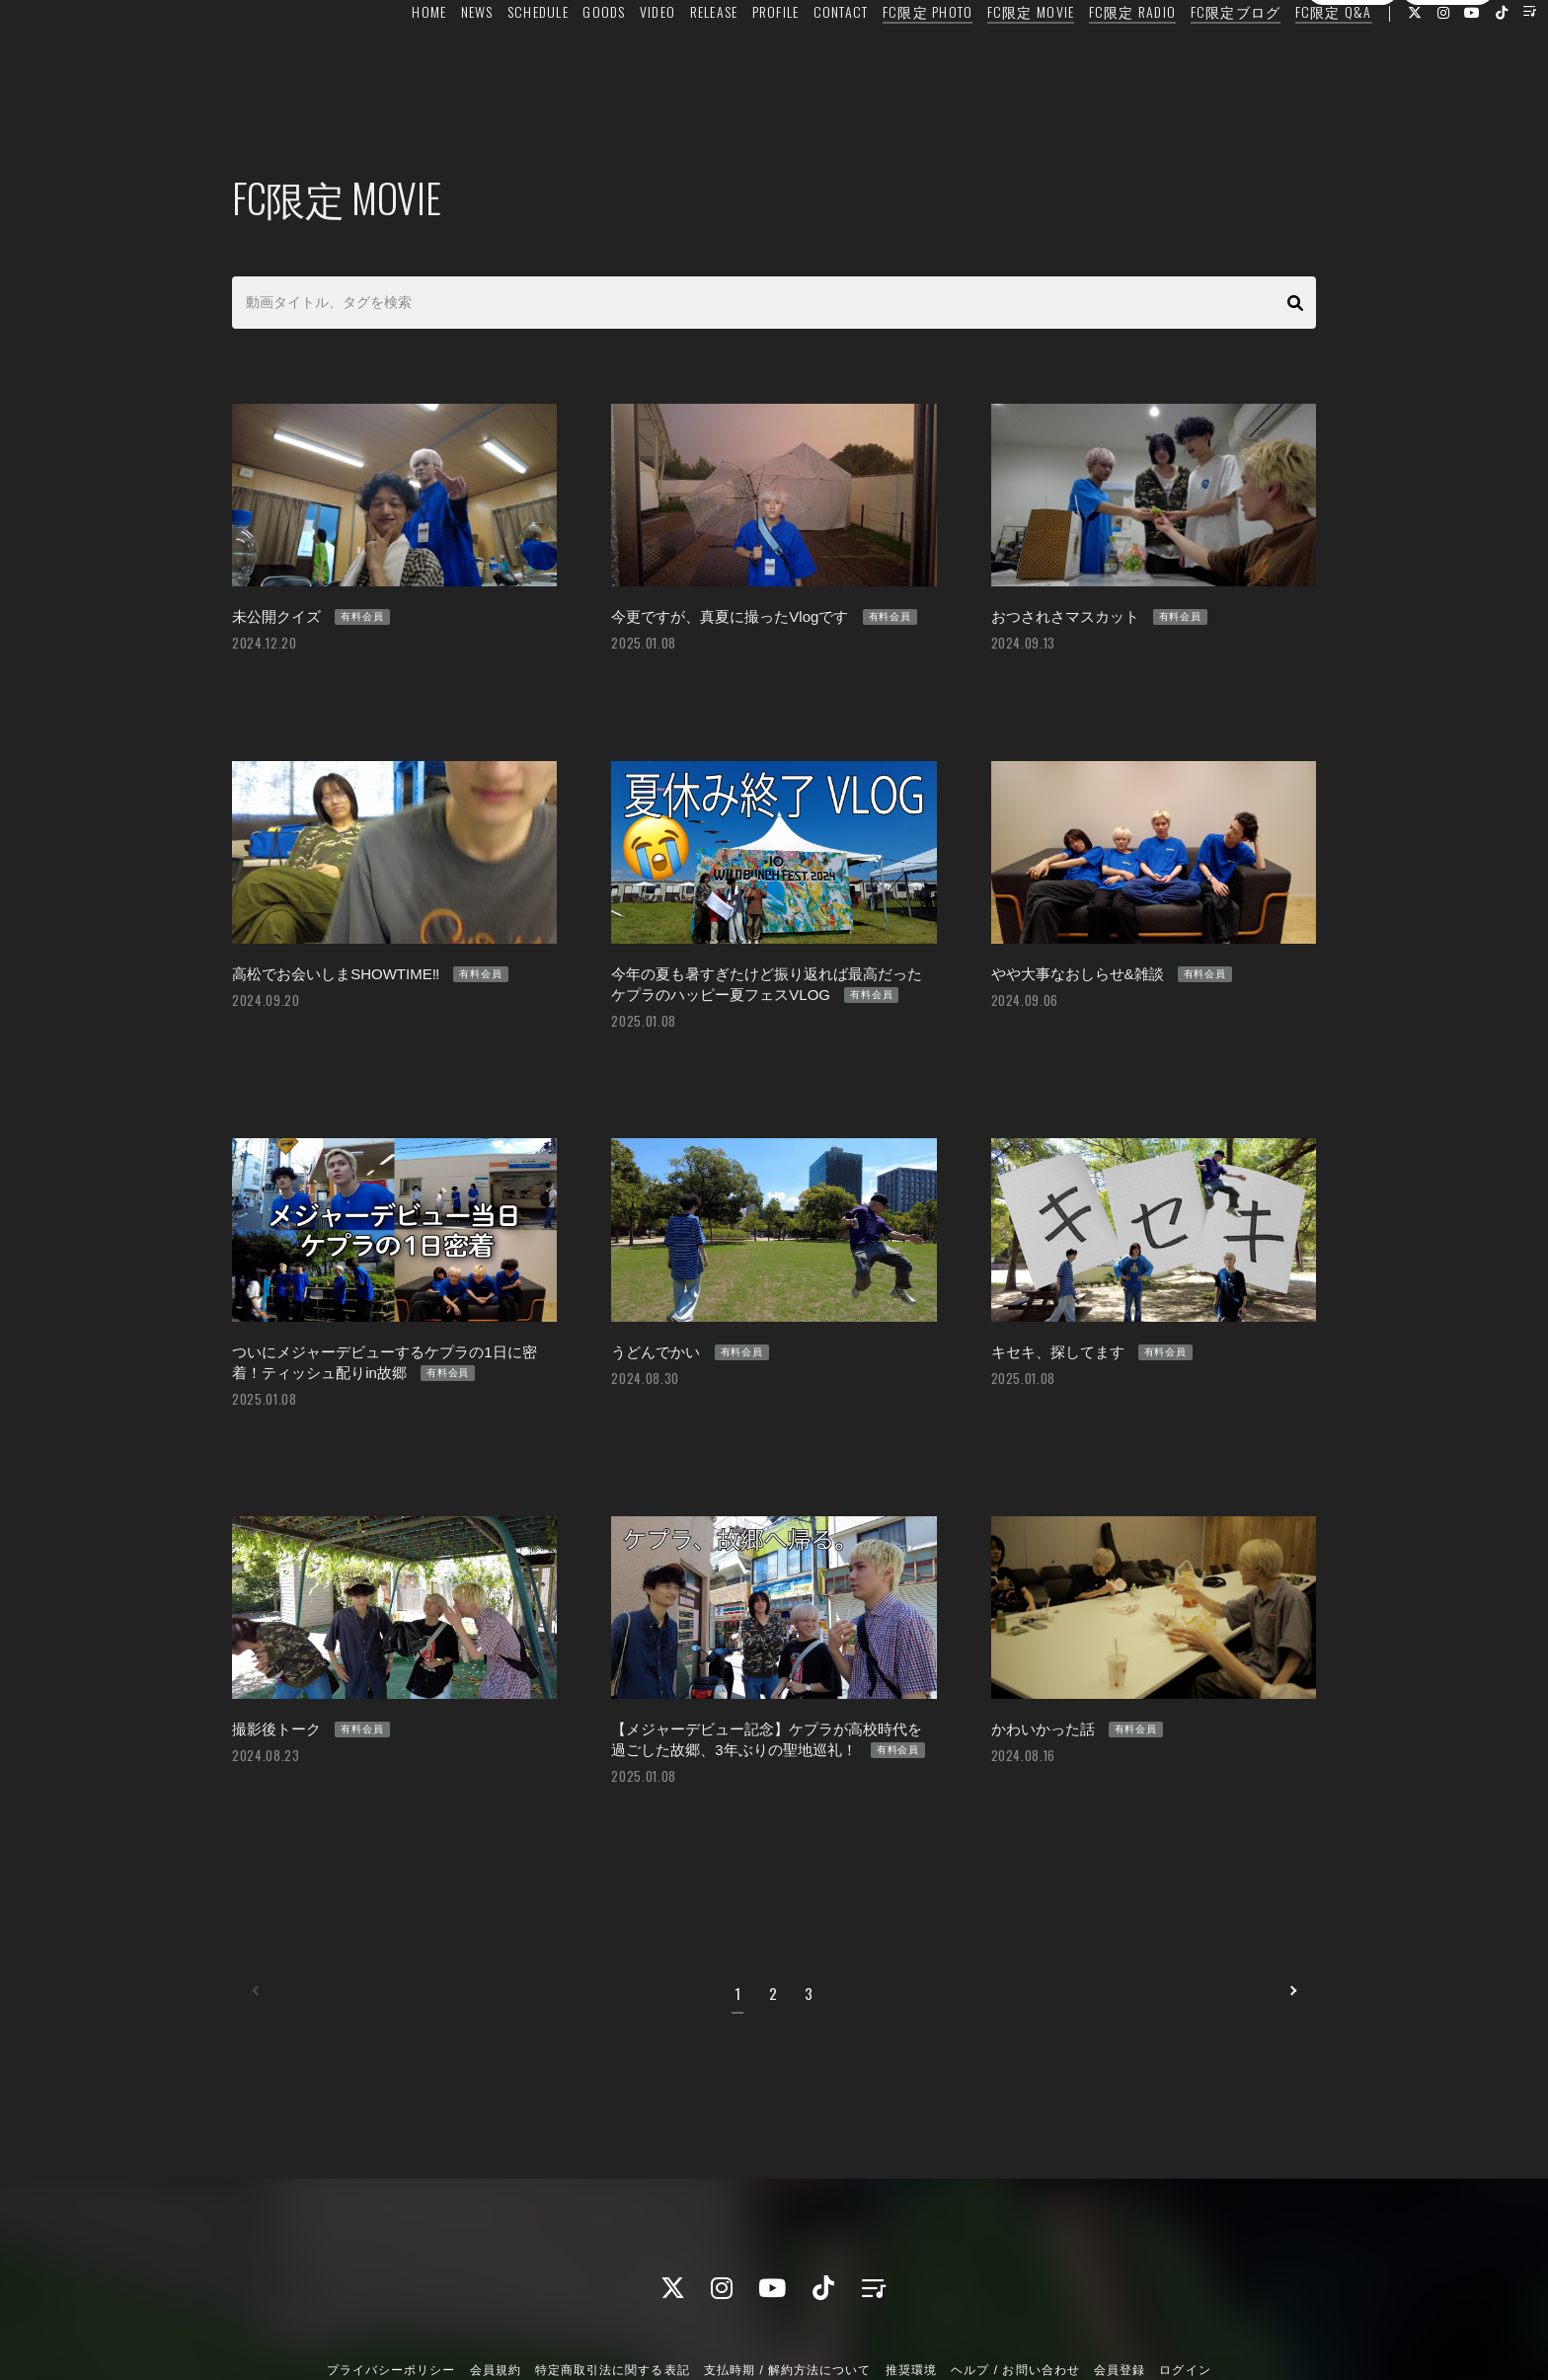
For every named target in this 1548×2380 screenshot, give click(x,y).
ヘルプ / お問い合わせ (1015, 2275)
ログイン (1447, 92)
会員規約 (495, 2275)
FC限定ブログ (1188, 55)
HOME (382, 55)
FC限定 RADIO (1086, 55)
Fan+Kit (807, 2329)
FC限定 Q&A (1287, 55)
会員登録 (1352, 92)
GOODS (557, 55)
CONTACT (794, 55)
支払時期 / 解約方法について (788, 2275)
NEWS (431, 55)
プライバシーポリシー (391, 2275)
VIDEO (611, 55)
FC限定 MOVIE (985, 55)
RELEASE (667, 55)
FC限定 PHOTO (881, 55)
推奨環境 (911, 2275)
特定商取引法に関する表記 (612, 2275)
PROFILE (729, 55)
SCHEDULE (491, 55)
